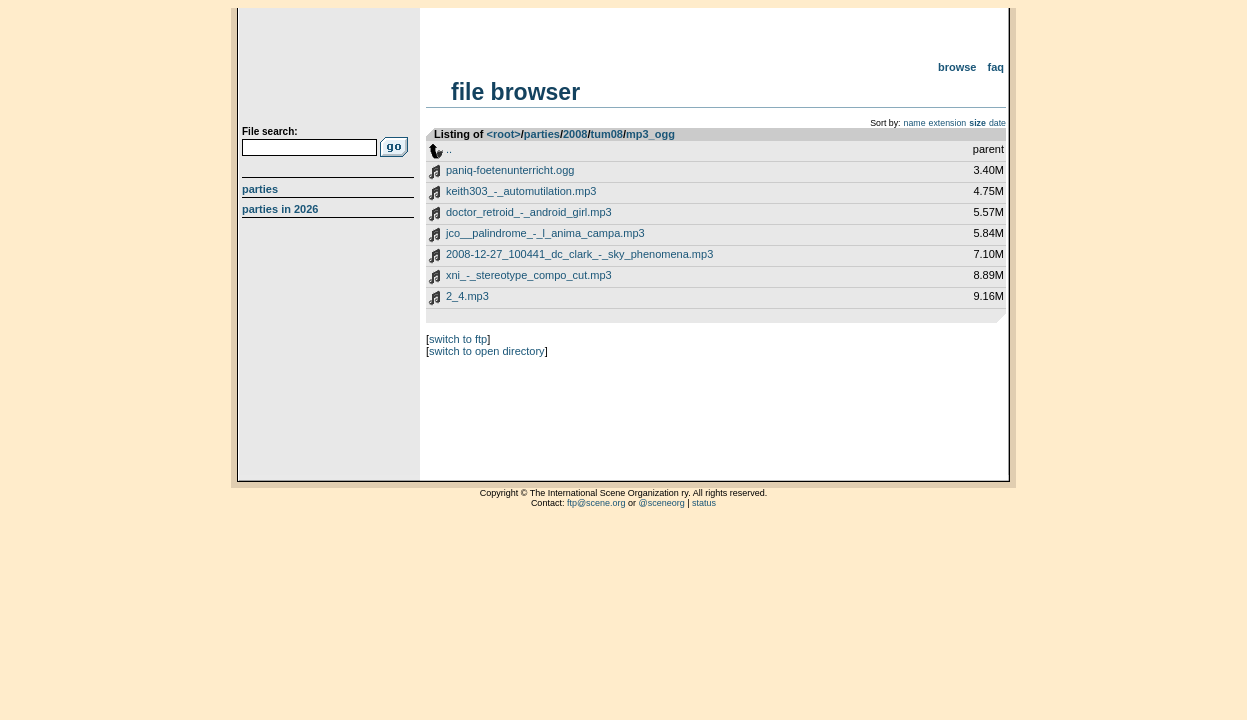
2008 (575, 134)
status (704, 503)
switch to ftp (458, 339)
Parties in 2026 (280, 209)
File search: (270, 131)
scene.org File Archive (330, 70)
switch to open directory (487, 351)
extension (948, 123)
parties (542, 134)
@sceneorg (662, 503)
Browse (957, 67)
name (915, 123)
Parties (260, 189)
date (997, 123)
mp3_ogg (650, 134)
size (977, 123)
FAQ (996, 67)
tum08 (607, 134)
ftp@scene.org (596, 503)
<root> (504, 134)
